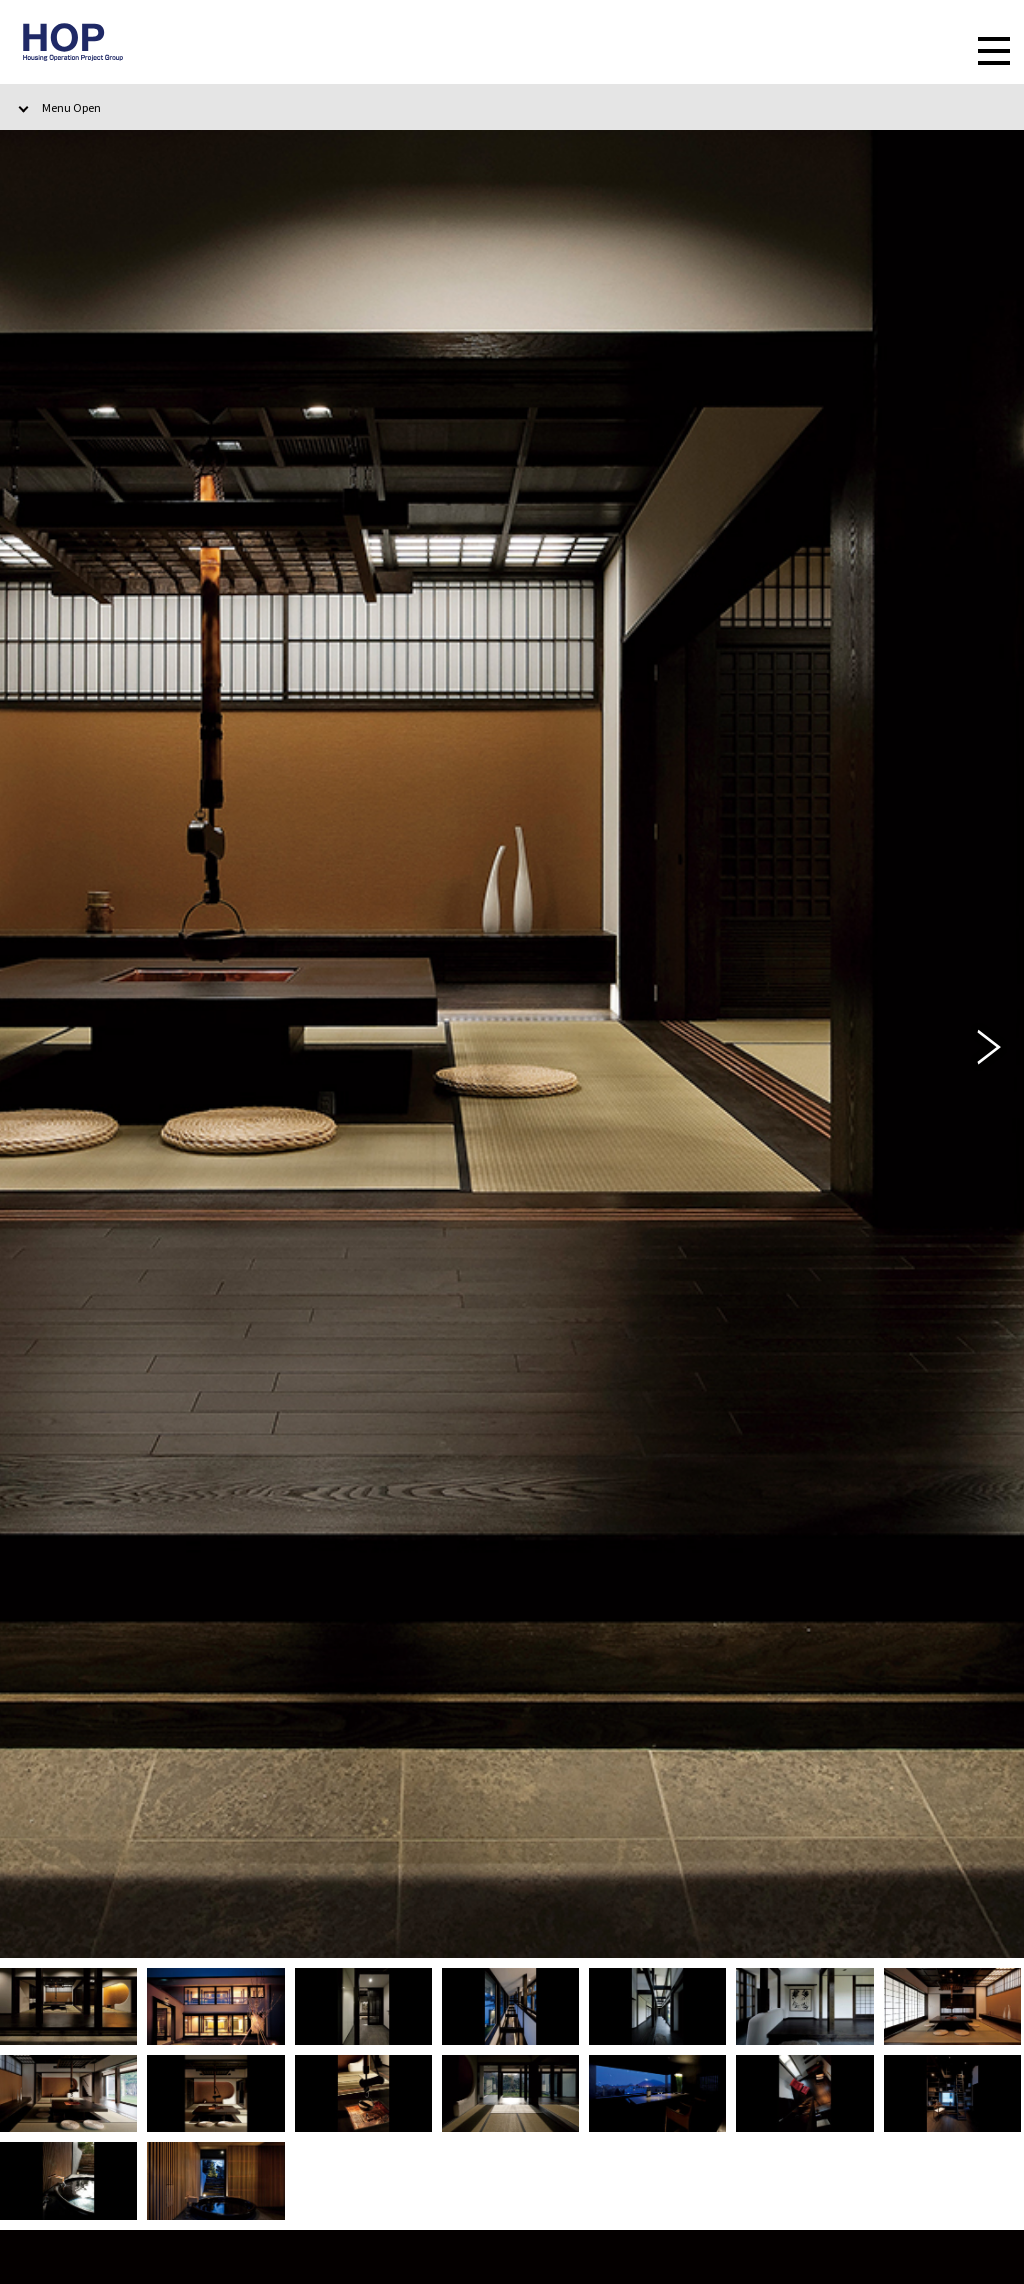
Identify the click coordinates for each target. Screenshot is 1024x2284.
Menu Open (71, 107)
